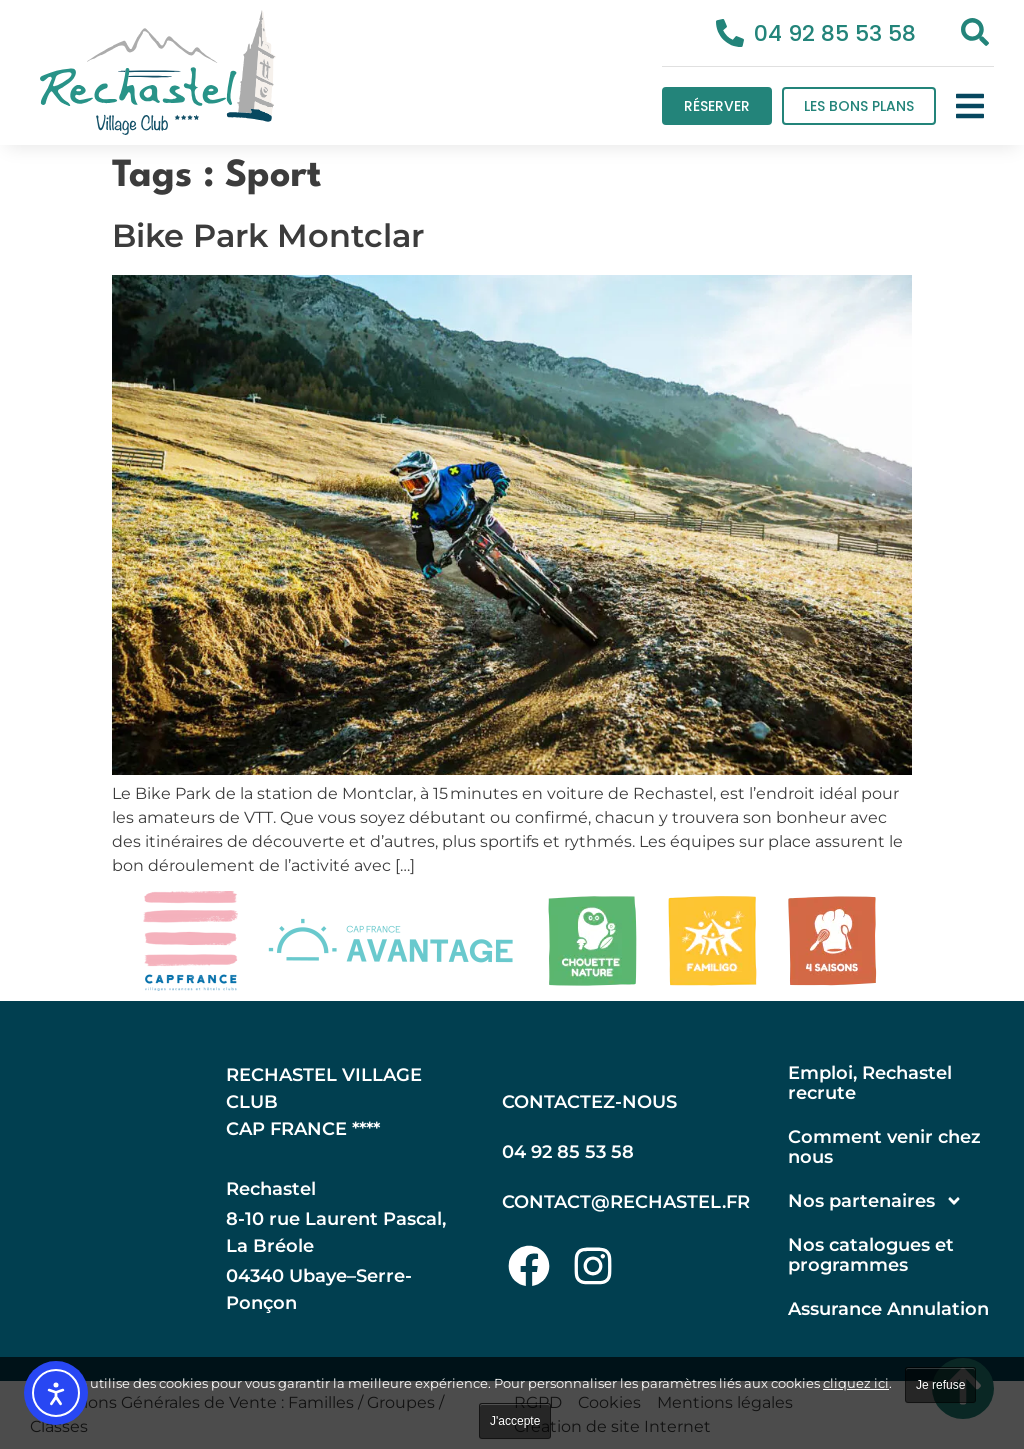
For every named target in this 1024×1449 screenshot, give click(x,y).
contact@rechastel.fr (626, 1202)
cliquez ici (856, 1383)
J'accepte (515, 1421)
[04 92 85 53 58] (730, 33)
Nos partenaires (875, 1201)
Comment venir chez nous (884, 1147)
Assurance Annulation (888, 1309)
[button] (970, 106)
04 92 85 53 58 (835, 33)
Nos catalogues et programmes (871, 1255)
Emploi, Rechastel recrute (870, 1083)
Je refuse (940, 1385)
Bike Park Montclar (268, 235)
